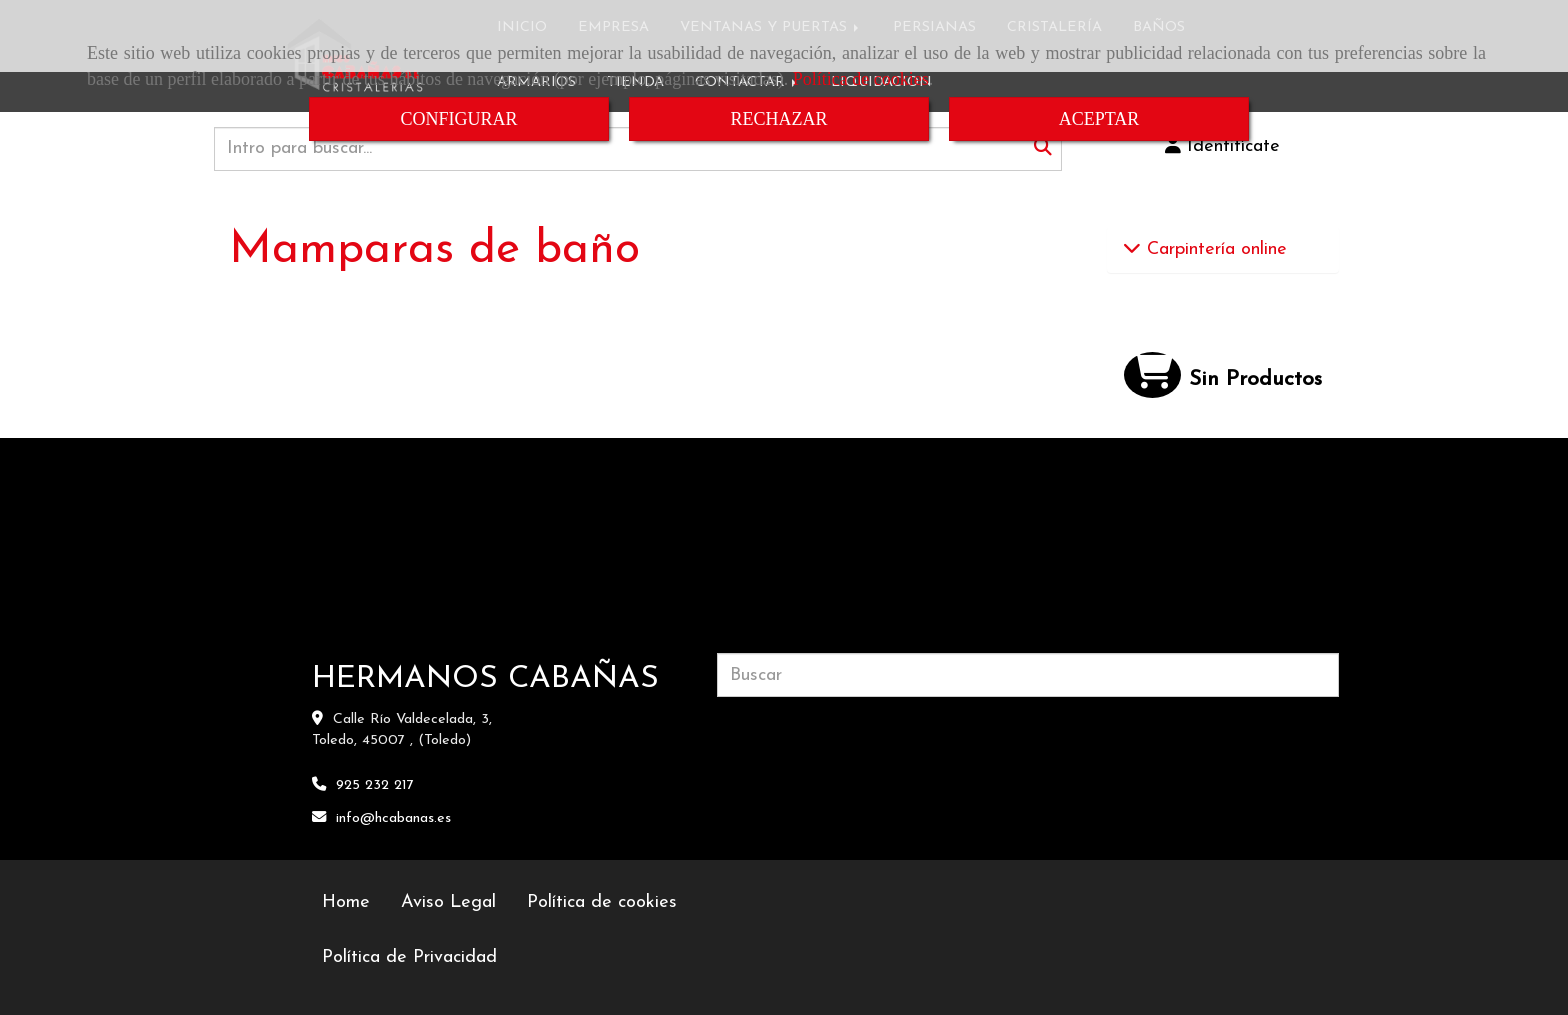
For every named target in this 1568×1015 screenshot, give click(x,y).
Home (346, 902)
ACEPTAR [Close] (1099, 119)
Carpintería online (1214, 249)
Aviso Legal (448, 902)
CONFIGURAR (458, 119)
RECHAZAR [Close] (778, 119)
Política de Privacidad (409, 957)
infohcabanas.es (393, 818)
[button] (1223, 147)
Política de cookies (861, 79)
